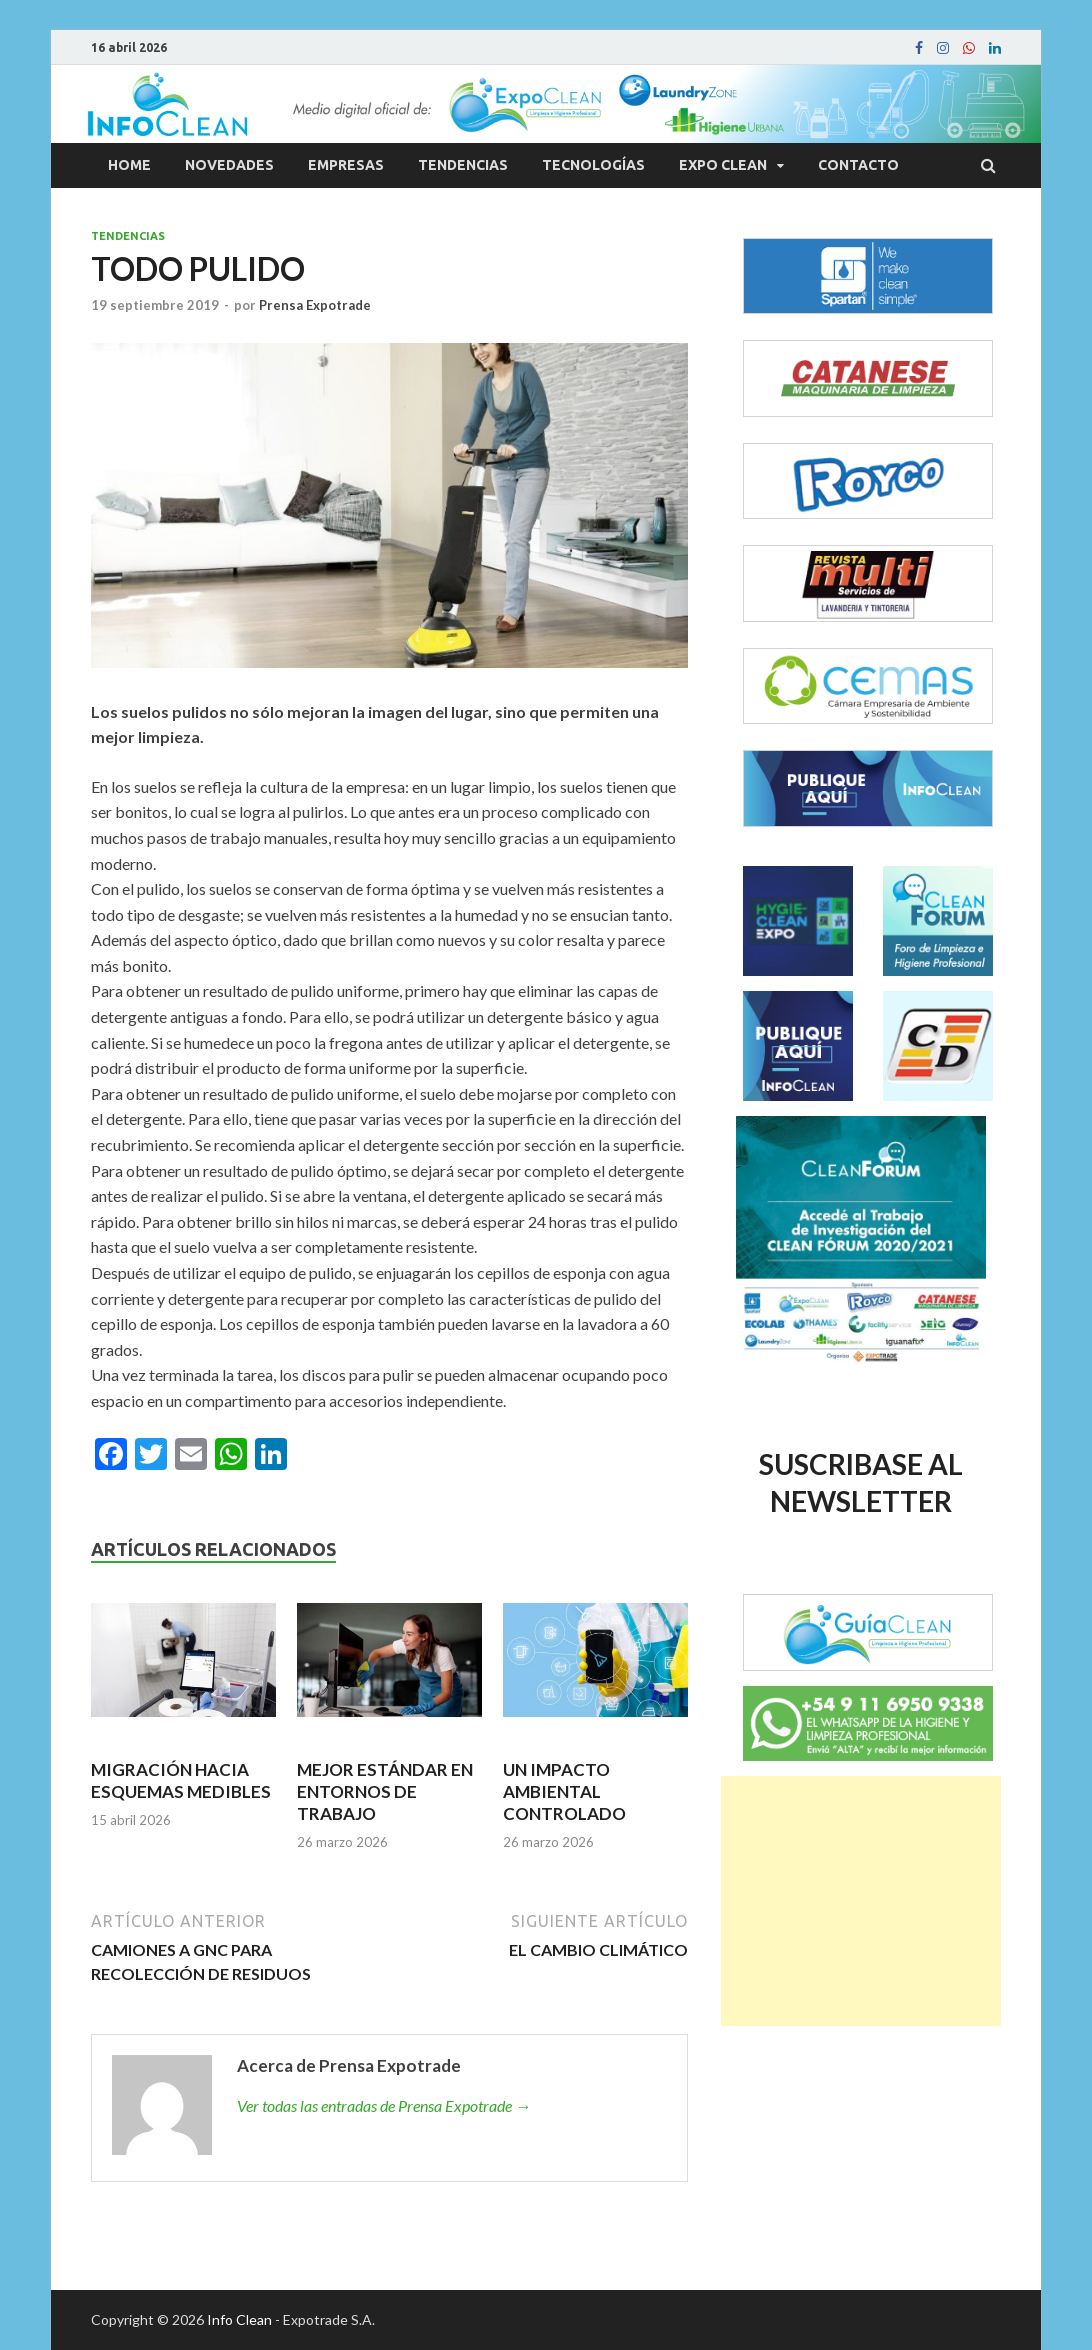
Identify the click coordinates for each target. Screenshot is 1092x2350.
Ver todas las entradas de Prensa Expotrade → (384, 2105)
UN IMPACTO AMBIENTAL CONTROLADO (564, 1791)
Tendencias (463, 165)
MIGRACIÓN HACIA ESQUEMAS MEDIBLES (181, 1780)
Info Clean (239, 2319)
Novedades (229, 165)
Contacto (858, 165)
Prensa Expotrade (315, 305)
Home (129, 165)
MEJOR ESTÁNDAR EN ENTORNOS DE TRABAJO (385, 1791)
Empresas (346, 165)
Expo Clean (723, 165)
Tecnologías (593, 165)
